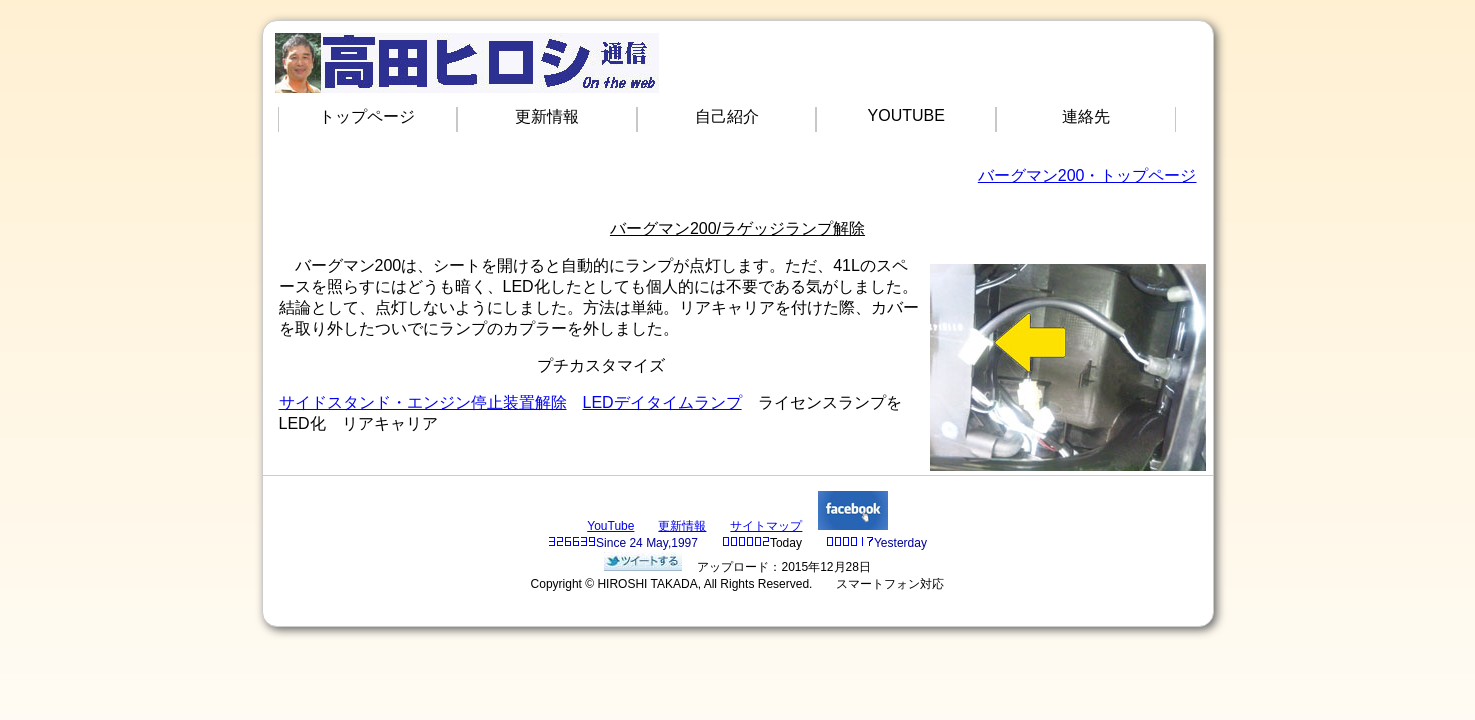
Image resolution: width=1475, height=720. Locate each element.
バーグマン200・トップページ (1087, 175)
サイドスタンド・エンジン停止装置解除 (423, 402)
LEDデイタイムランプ (662, 402)
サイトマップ (766, 526)
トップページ (367, 116)
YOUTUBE (906, 115)
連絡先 (1086, 116)
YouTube (610, 526)
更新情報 (547, 116)
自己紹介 (727, 116)
